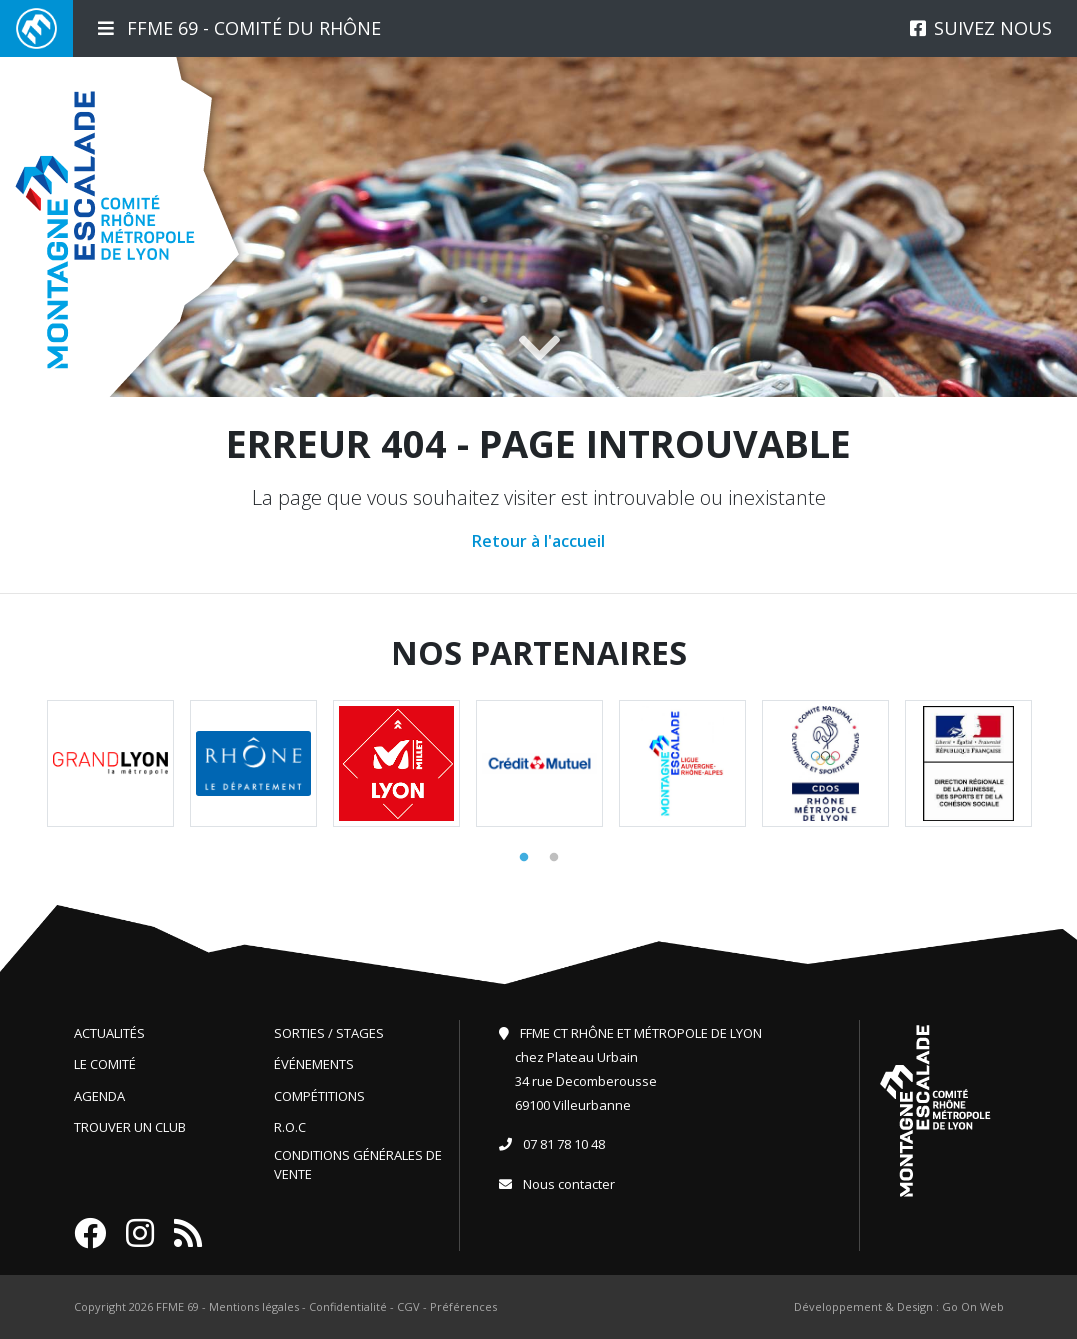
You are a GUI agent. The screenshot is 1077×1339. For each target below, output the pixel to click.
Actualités (109, 1033)
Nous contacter (569, 1184)
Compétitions (319, 1096)
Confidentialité (348, 1306)
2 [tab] (554, 858)
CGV (408, 1306)
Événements (314, 1064)
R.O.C (290, 1127)
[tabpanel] (110, 763)
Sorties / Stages (329, 1033)
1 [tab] (524, 858)
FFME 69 (177, 1306)
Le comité (105, 1064)
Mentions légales (254, 1306)
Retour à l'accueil (538, 541)
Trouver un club (130, 1127)
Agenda (99, 1096)
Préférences (463, 1306)
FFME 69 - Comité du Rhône (239, 28)
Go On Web (973, 1306)
